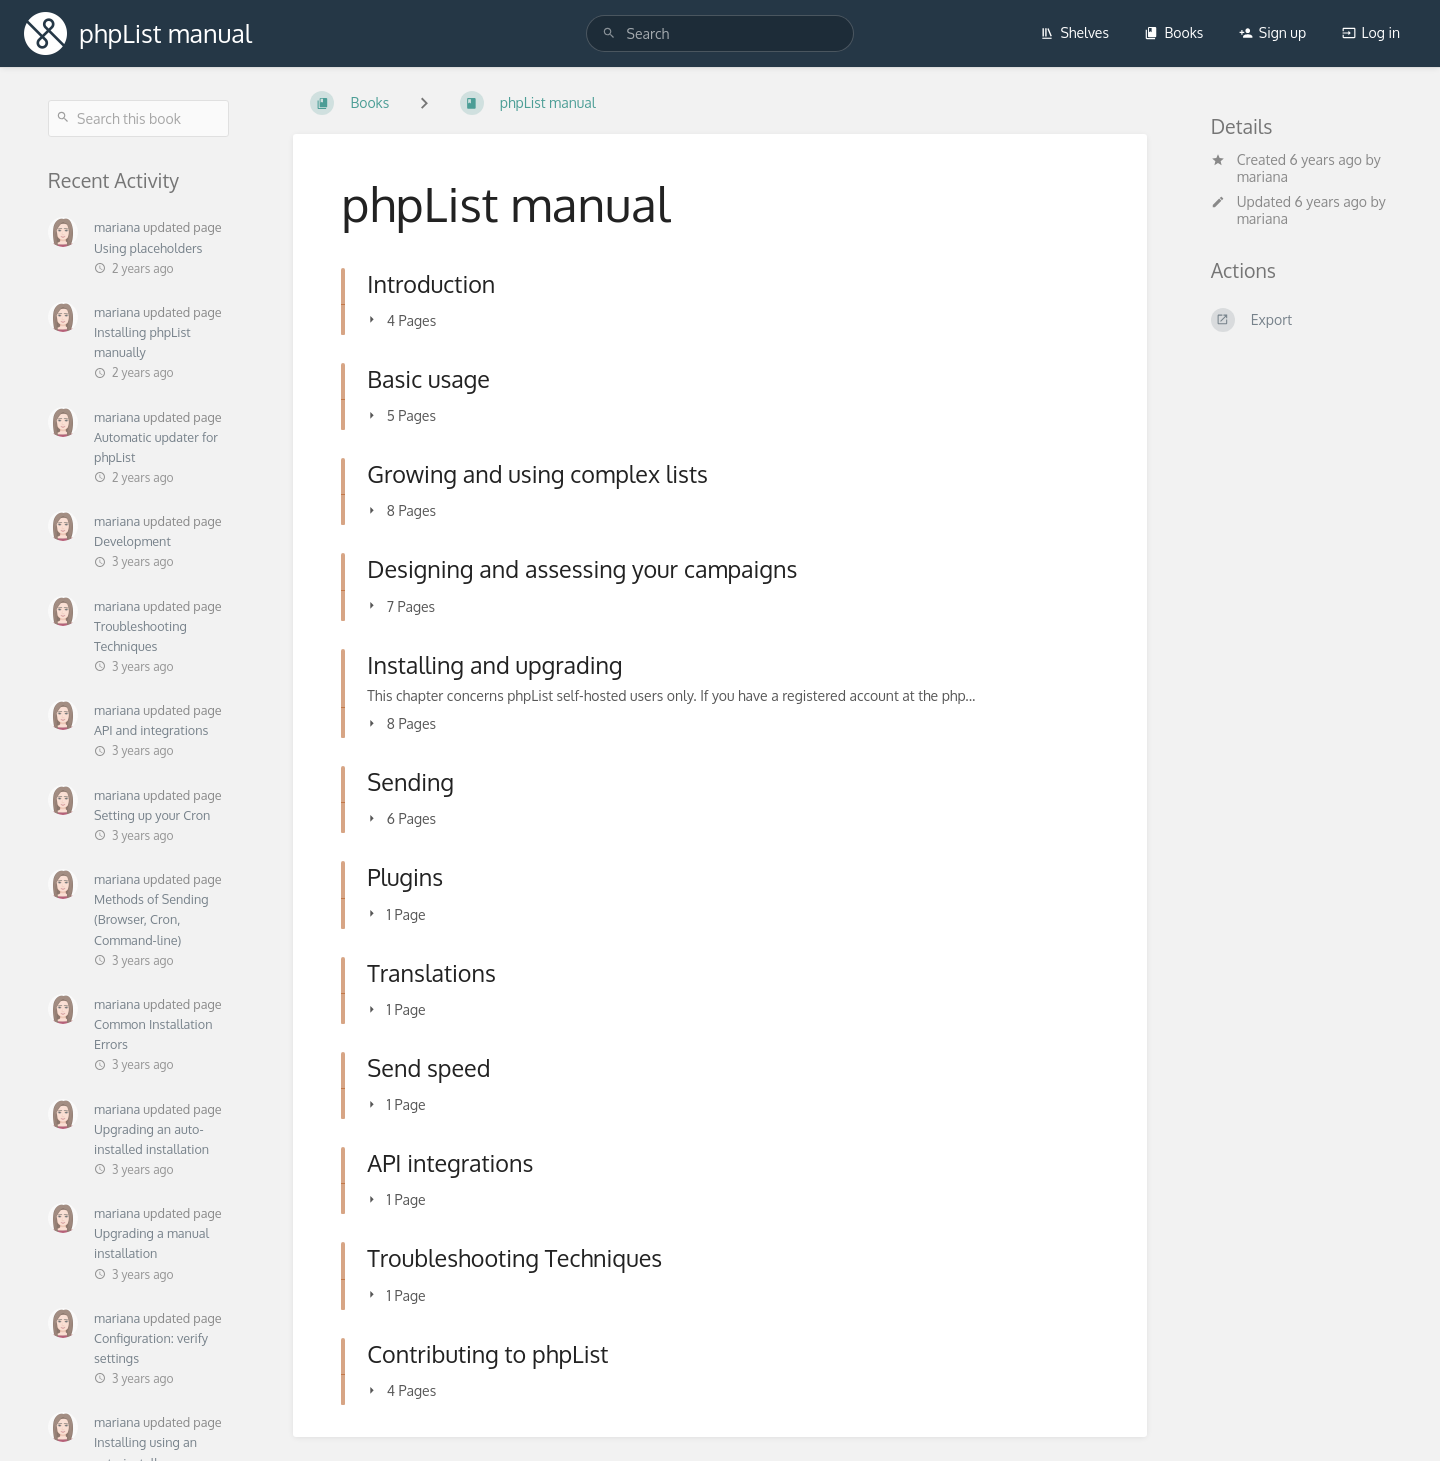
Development (132, 541)
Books (1173, 32)
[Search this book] (138, 118)
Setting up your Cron (152, 815)
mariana (117, 227)
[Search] (609, 33)
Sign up (1272, 32)
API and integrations (151, 730)
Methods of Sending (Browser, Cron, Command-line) (151, 919)
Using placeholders (148, 248)
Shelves (1074, 32)
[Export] (1301, 320)
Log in (1371, 32)
